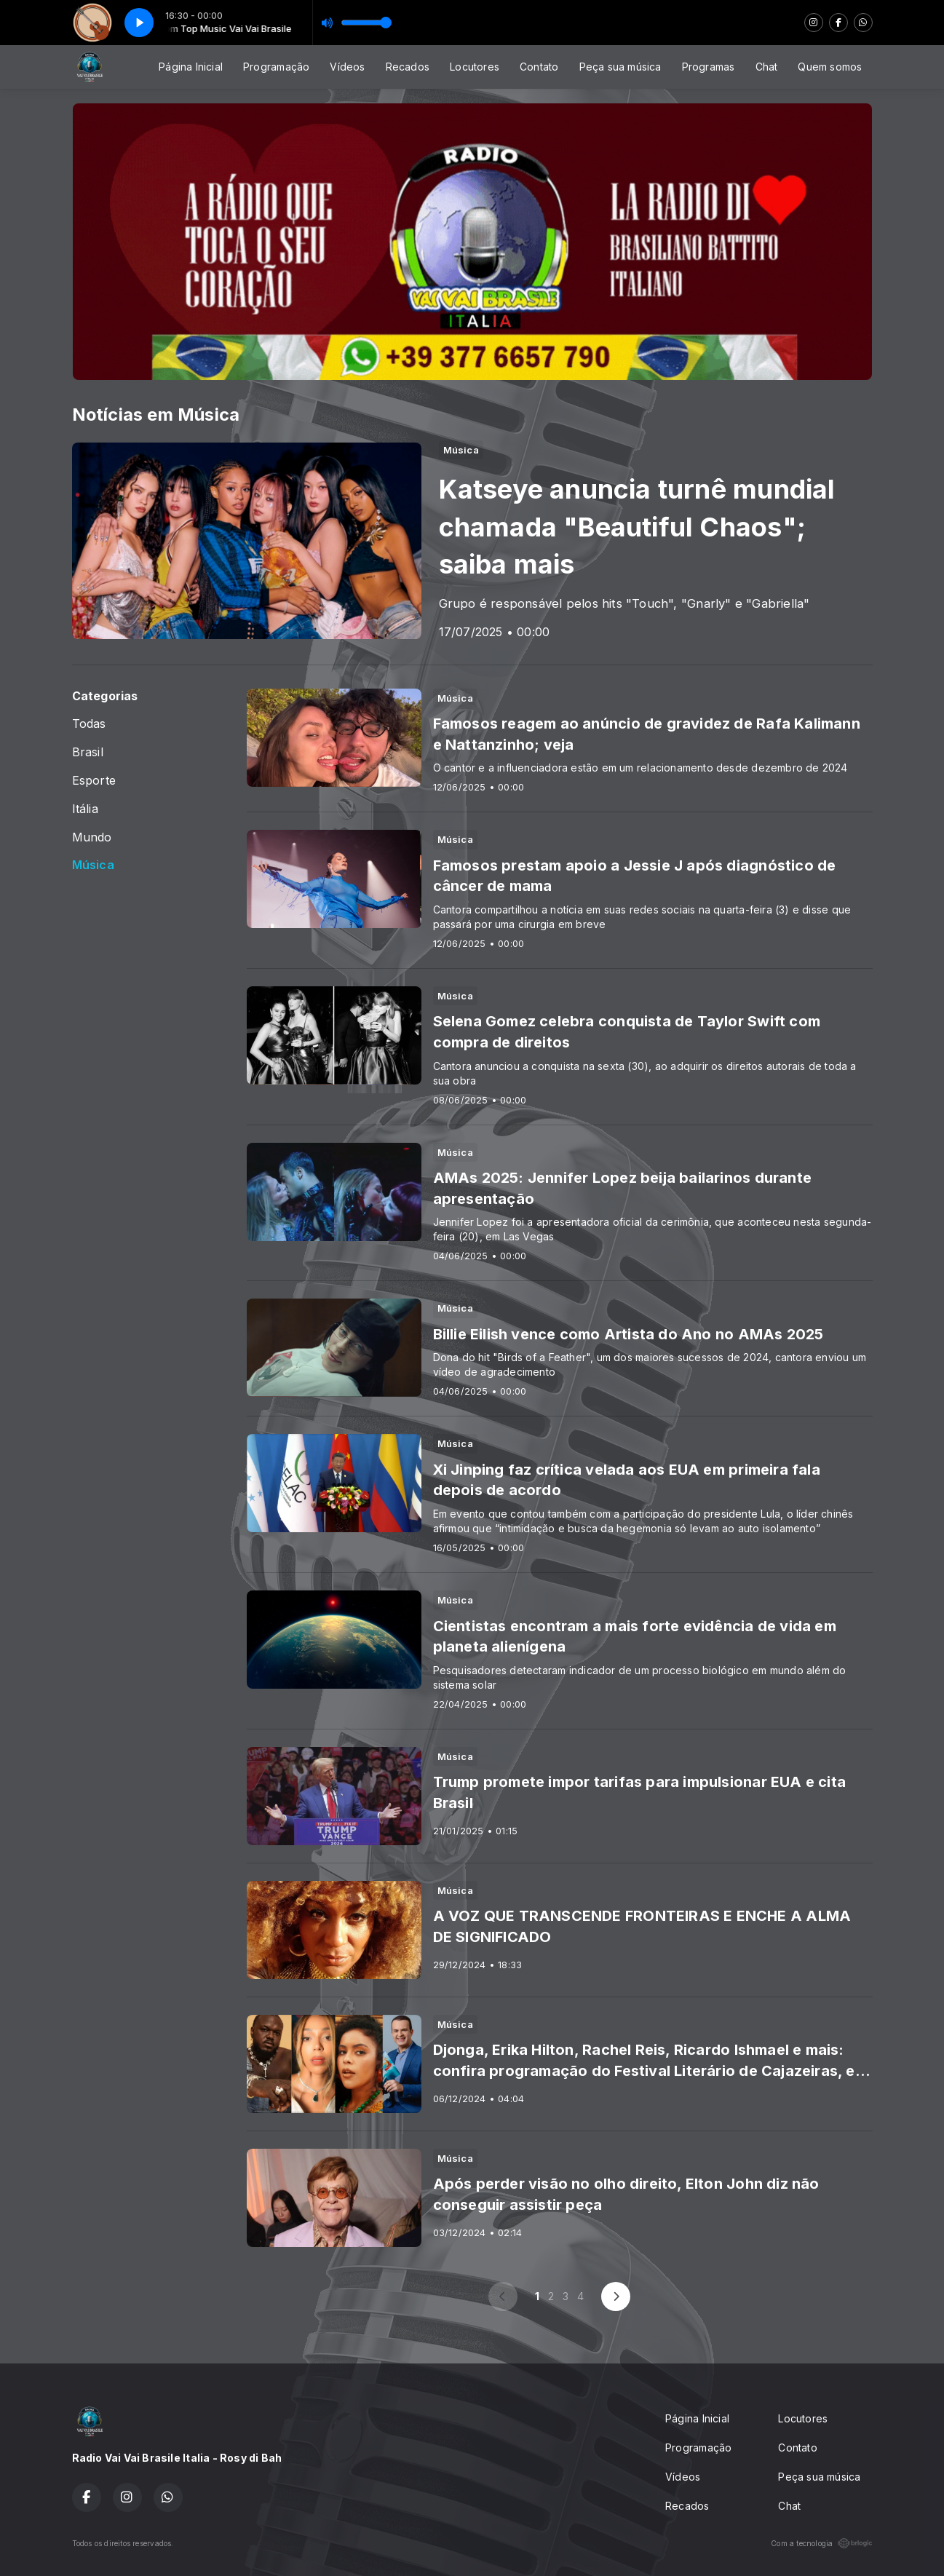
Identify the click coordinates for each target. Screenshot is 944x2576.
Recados (407, 66)
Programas (708, 66)
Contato (539, 66)
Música (93, 865)
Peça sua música (620, 66)
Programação (276, 66)
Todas (89, 724)
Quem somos (830, 66)
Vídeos (347, 66)
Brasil (87, 752)
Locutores (474, 66)
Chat (766, 66)
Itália (85, 809)
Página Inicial (191, 66)
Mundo (92, 837)
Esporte (94, 781)
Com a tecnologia (821, 2543)
